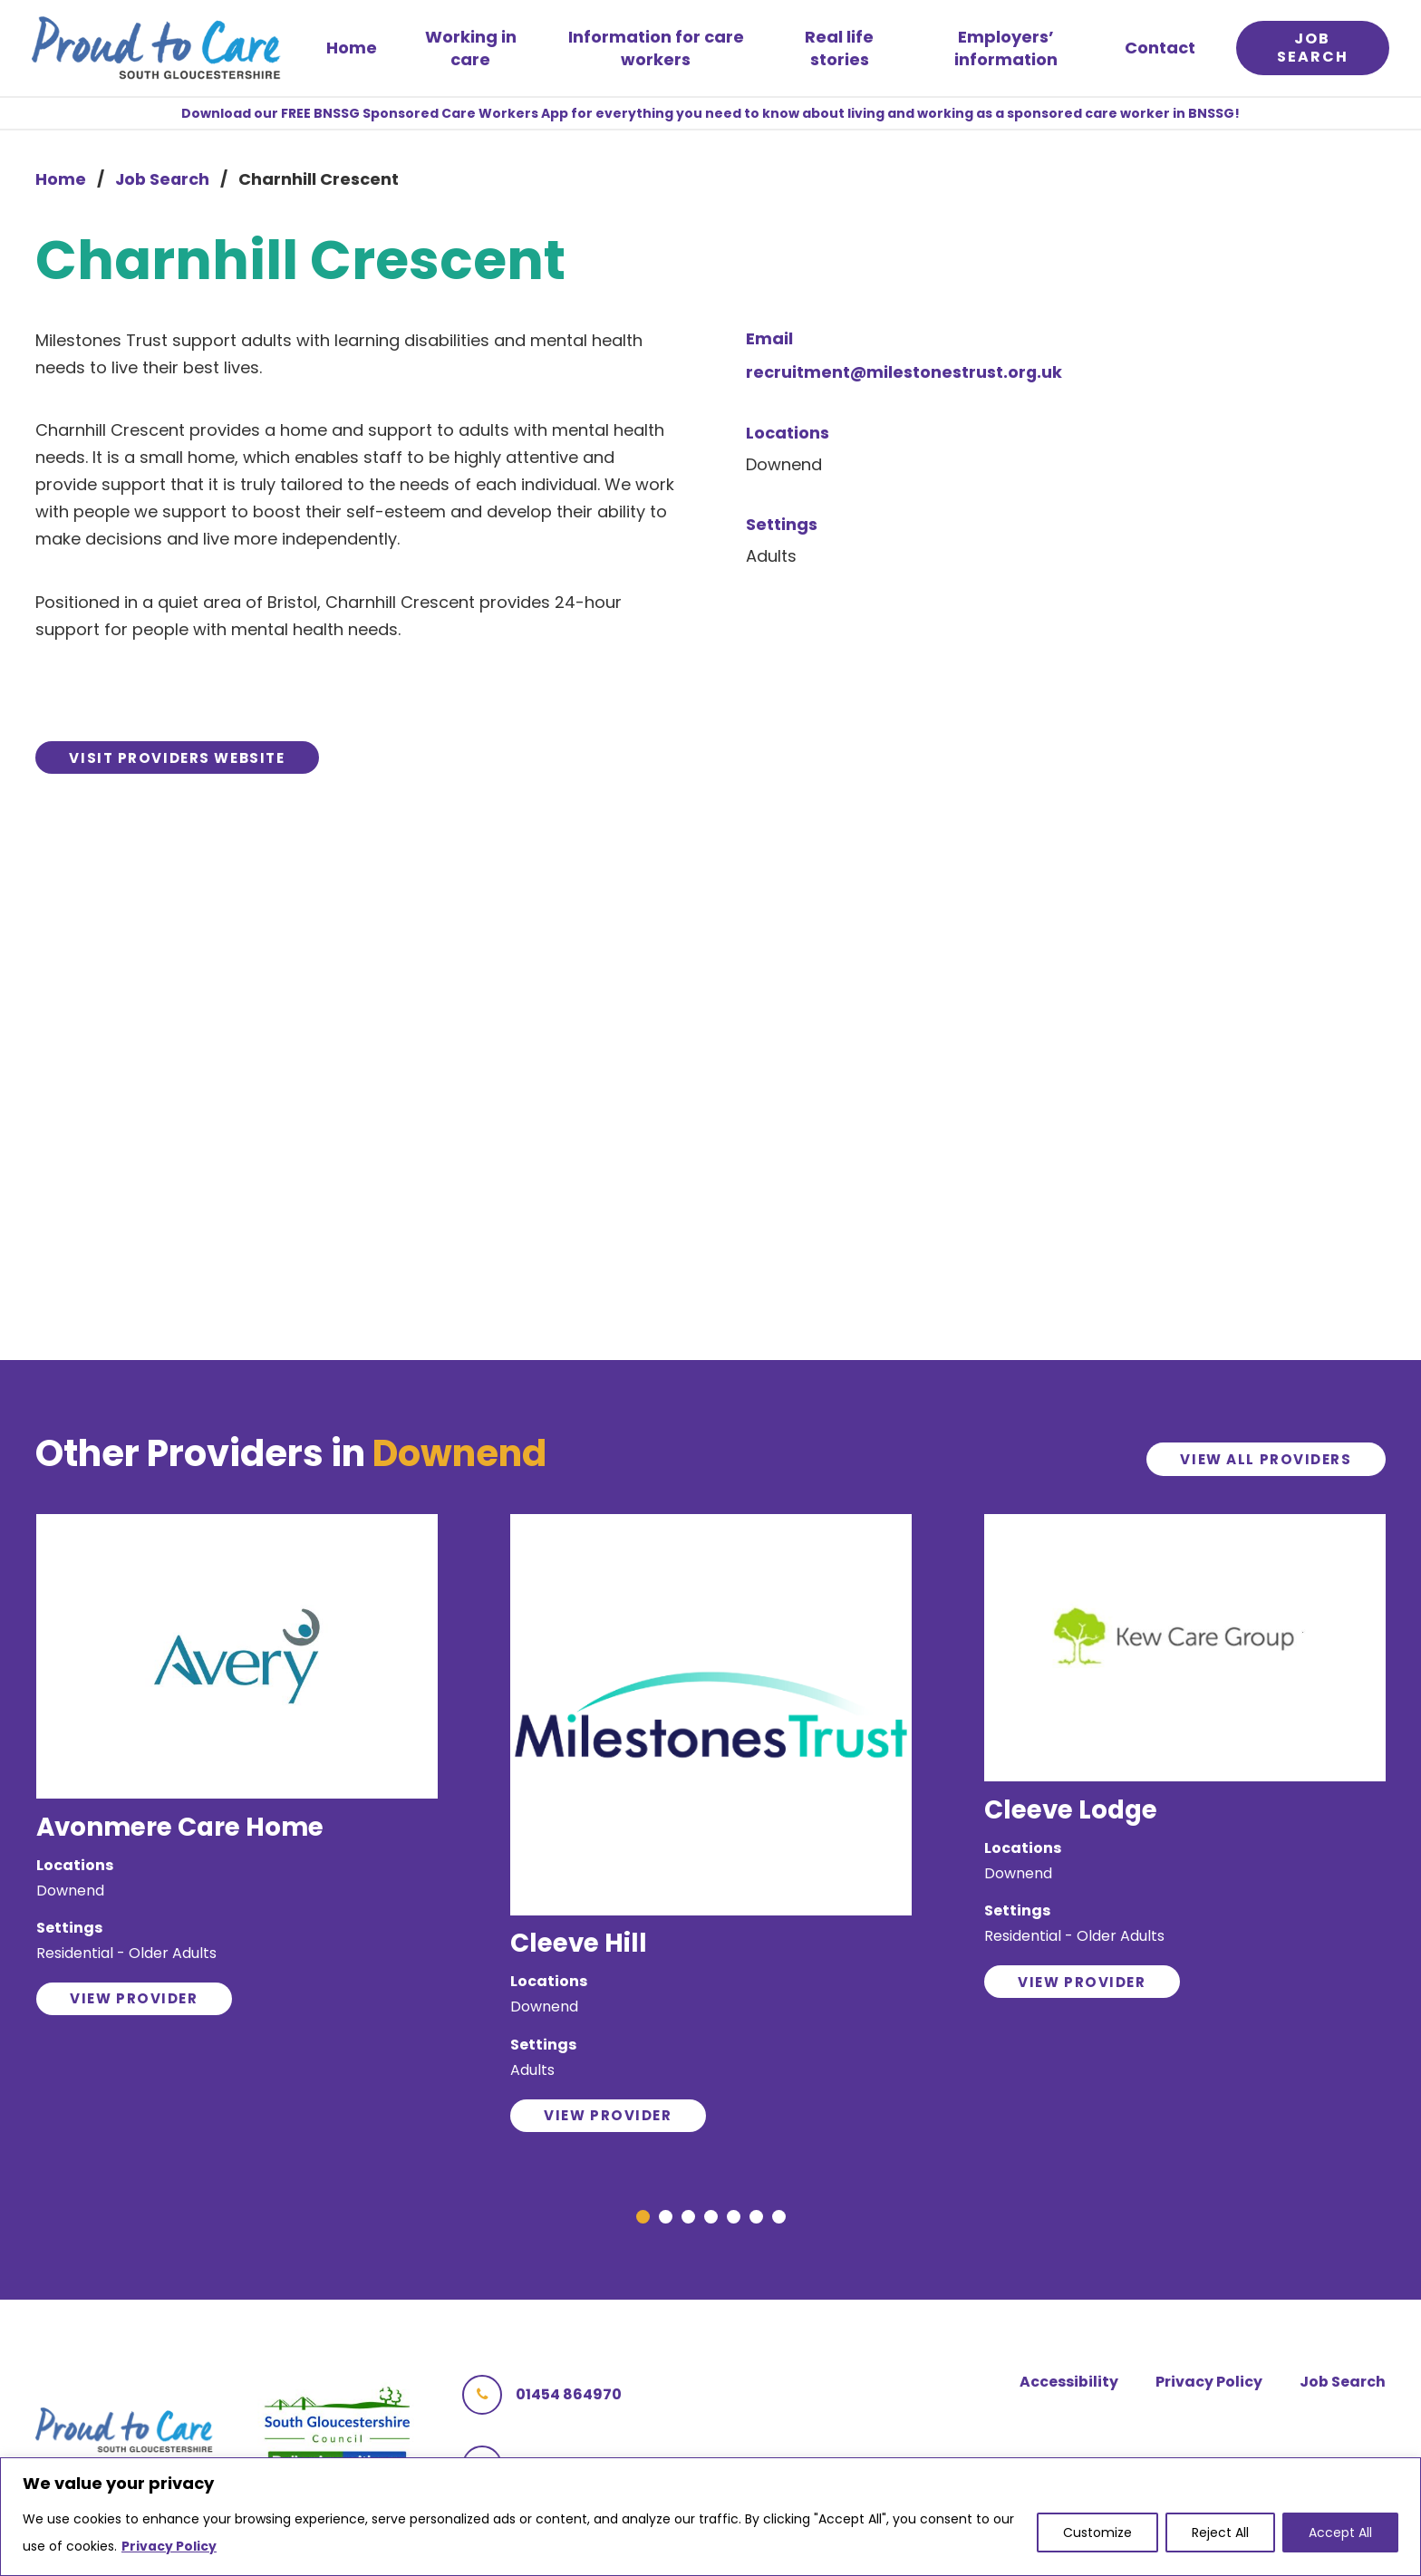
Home (355, 49)
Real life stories (838, 49)
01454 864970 (542, 2411)
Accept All (1340, 2533)
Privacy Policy (169, 2547)
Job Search (163, 182)
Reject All (1220, 2533)
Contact (1157, 49)
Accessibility (1064, 2398)
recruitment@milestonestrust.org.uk (905, 375)
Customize (1097, 2533)
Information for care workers (657, 49)
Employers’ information (1003, 49)
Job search (1309, 49)
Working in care (473, 49)
